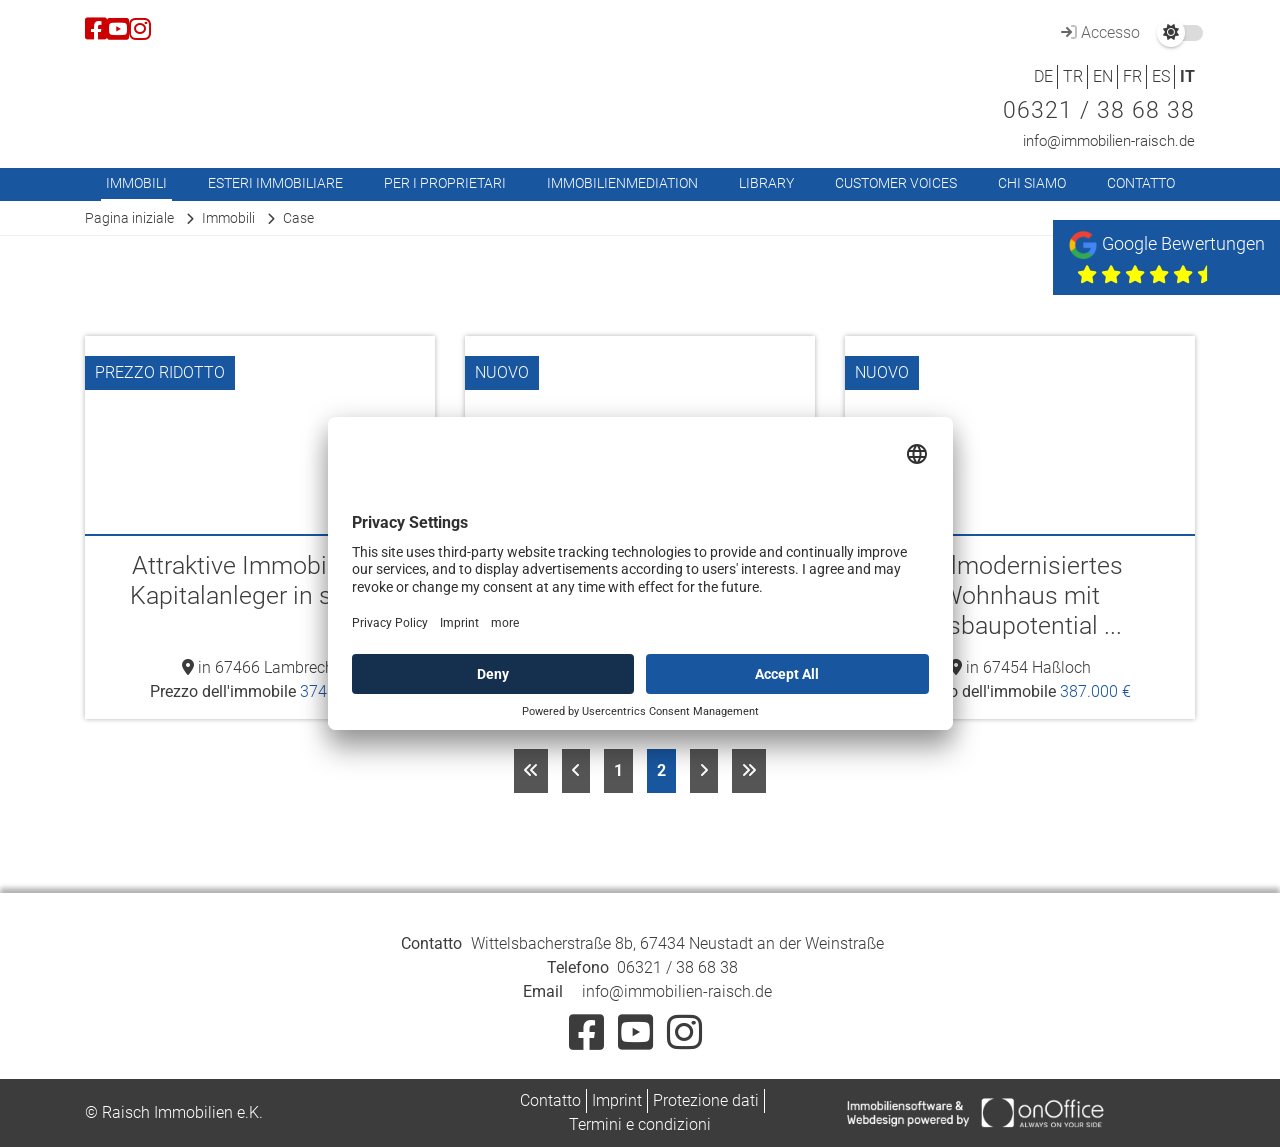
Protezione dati (706, 1100)
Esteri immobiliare (275, 183)
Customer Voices (896, 183)
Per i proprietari (445, 183)
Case (298, 218)
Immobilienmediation (622, 183)
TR (1073, 76)
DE (1043, 76)
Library (766, 183)
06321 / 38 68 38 (1099, 110)
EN (1103, 76)
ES (1161, 76)
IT (1187, 76)
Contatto (1141, 183)
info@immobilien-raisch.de (1109, 141)
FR (1132, 76)
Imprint (617, 1100)
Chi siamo (1032, 183)
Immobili (136, 183)
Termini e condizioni (640, 1124)
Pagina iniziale (129, 218)
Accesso (1098, 32)
